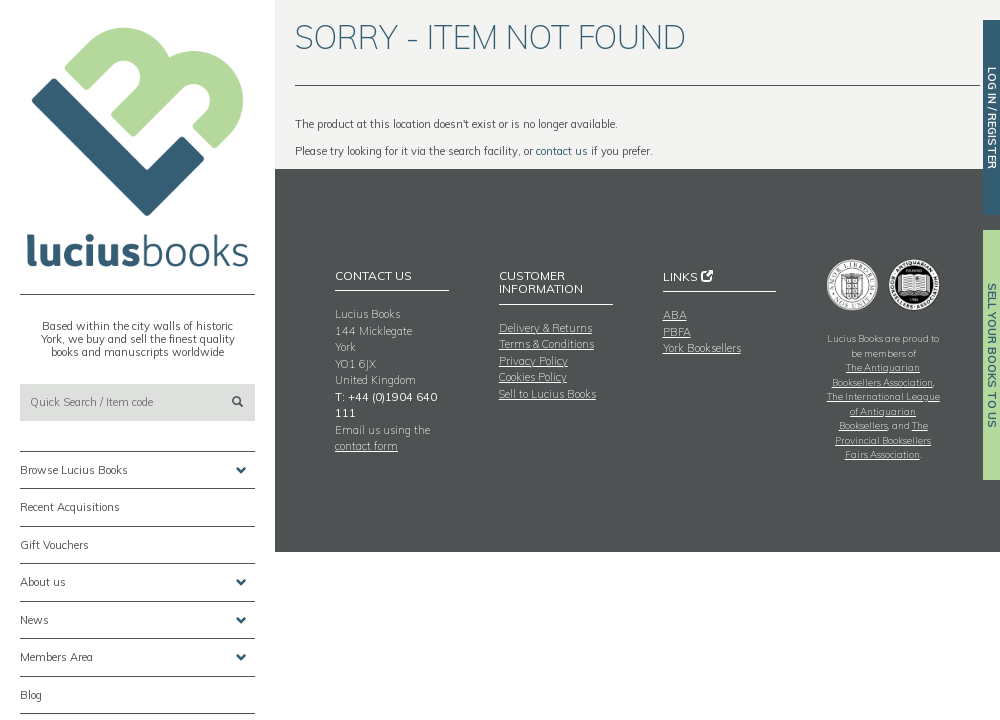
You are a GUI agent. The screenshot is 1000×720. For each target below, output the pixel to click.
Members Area (133, 657)
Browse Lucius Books (133, 470)
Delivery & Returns (545, 328)
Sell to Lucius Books (547, 394)
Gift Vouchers (54, 545)
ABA (675, 315)
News (133, 620)
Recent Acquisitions (70, 507)
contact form (366, 446)
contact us (562, 151)
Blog (31, 695)
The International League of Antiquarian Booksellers (883, 410)
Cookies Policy (533, 377)
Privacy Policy (533, 361)
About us (133, 582)
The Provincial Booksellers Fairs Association (883, 439)
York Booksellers (702, 348)
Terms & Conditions (546, 344)
